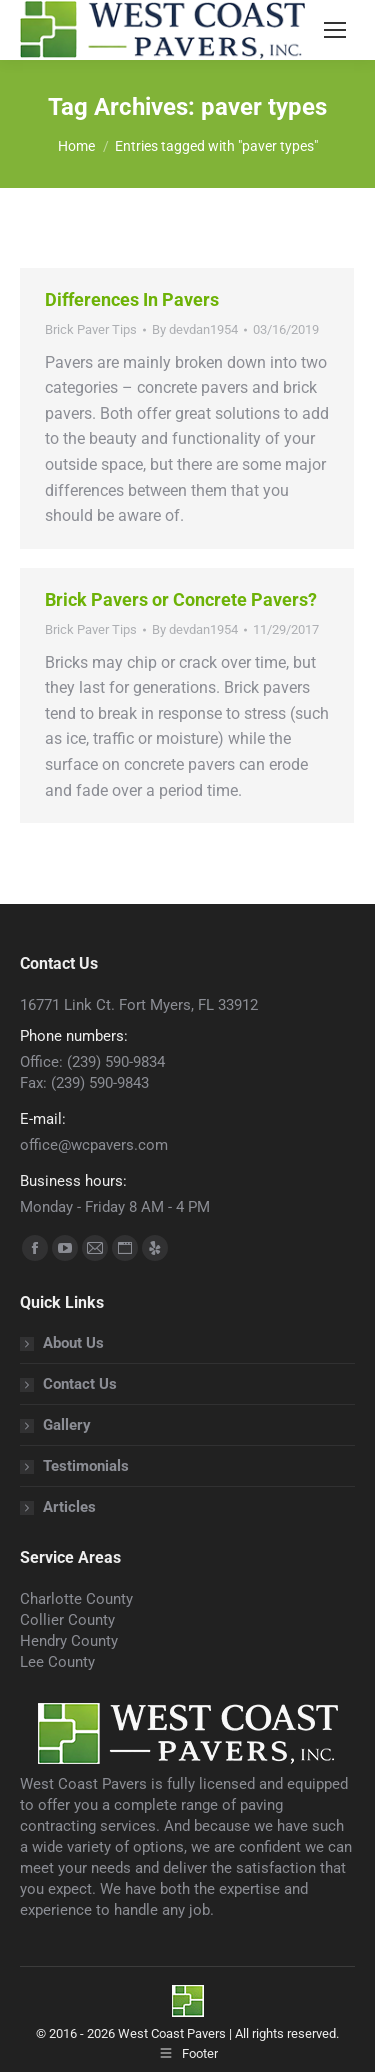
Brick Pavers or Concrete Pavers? (181, 599)
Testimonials (86, 1466)
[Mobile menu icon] (335, 30)
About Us (73, 1343)
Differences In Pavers (132, 299)
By (195, 329)
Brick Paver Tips (91, 329)
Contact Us (80, 1384)
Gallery (67, 1425)
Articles (69, 1507)
